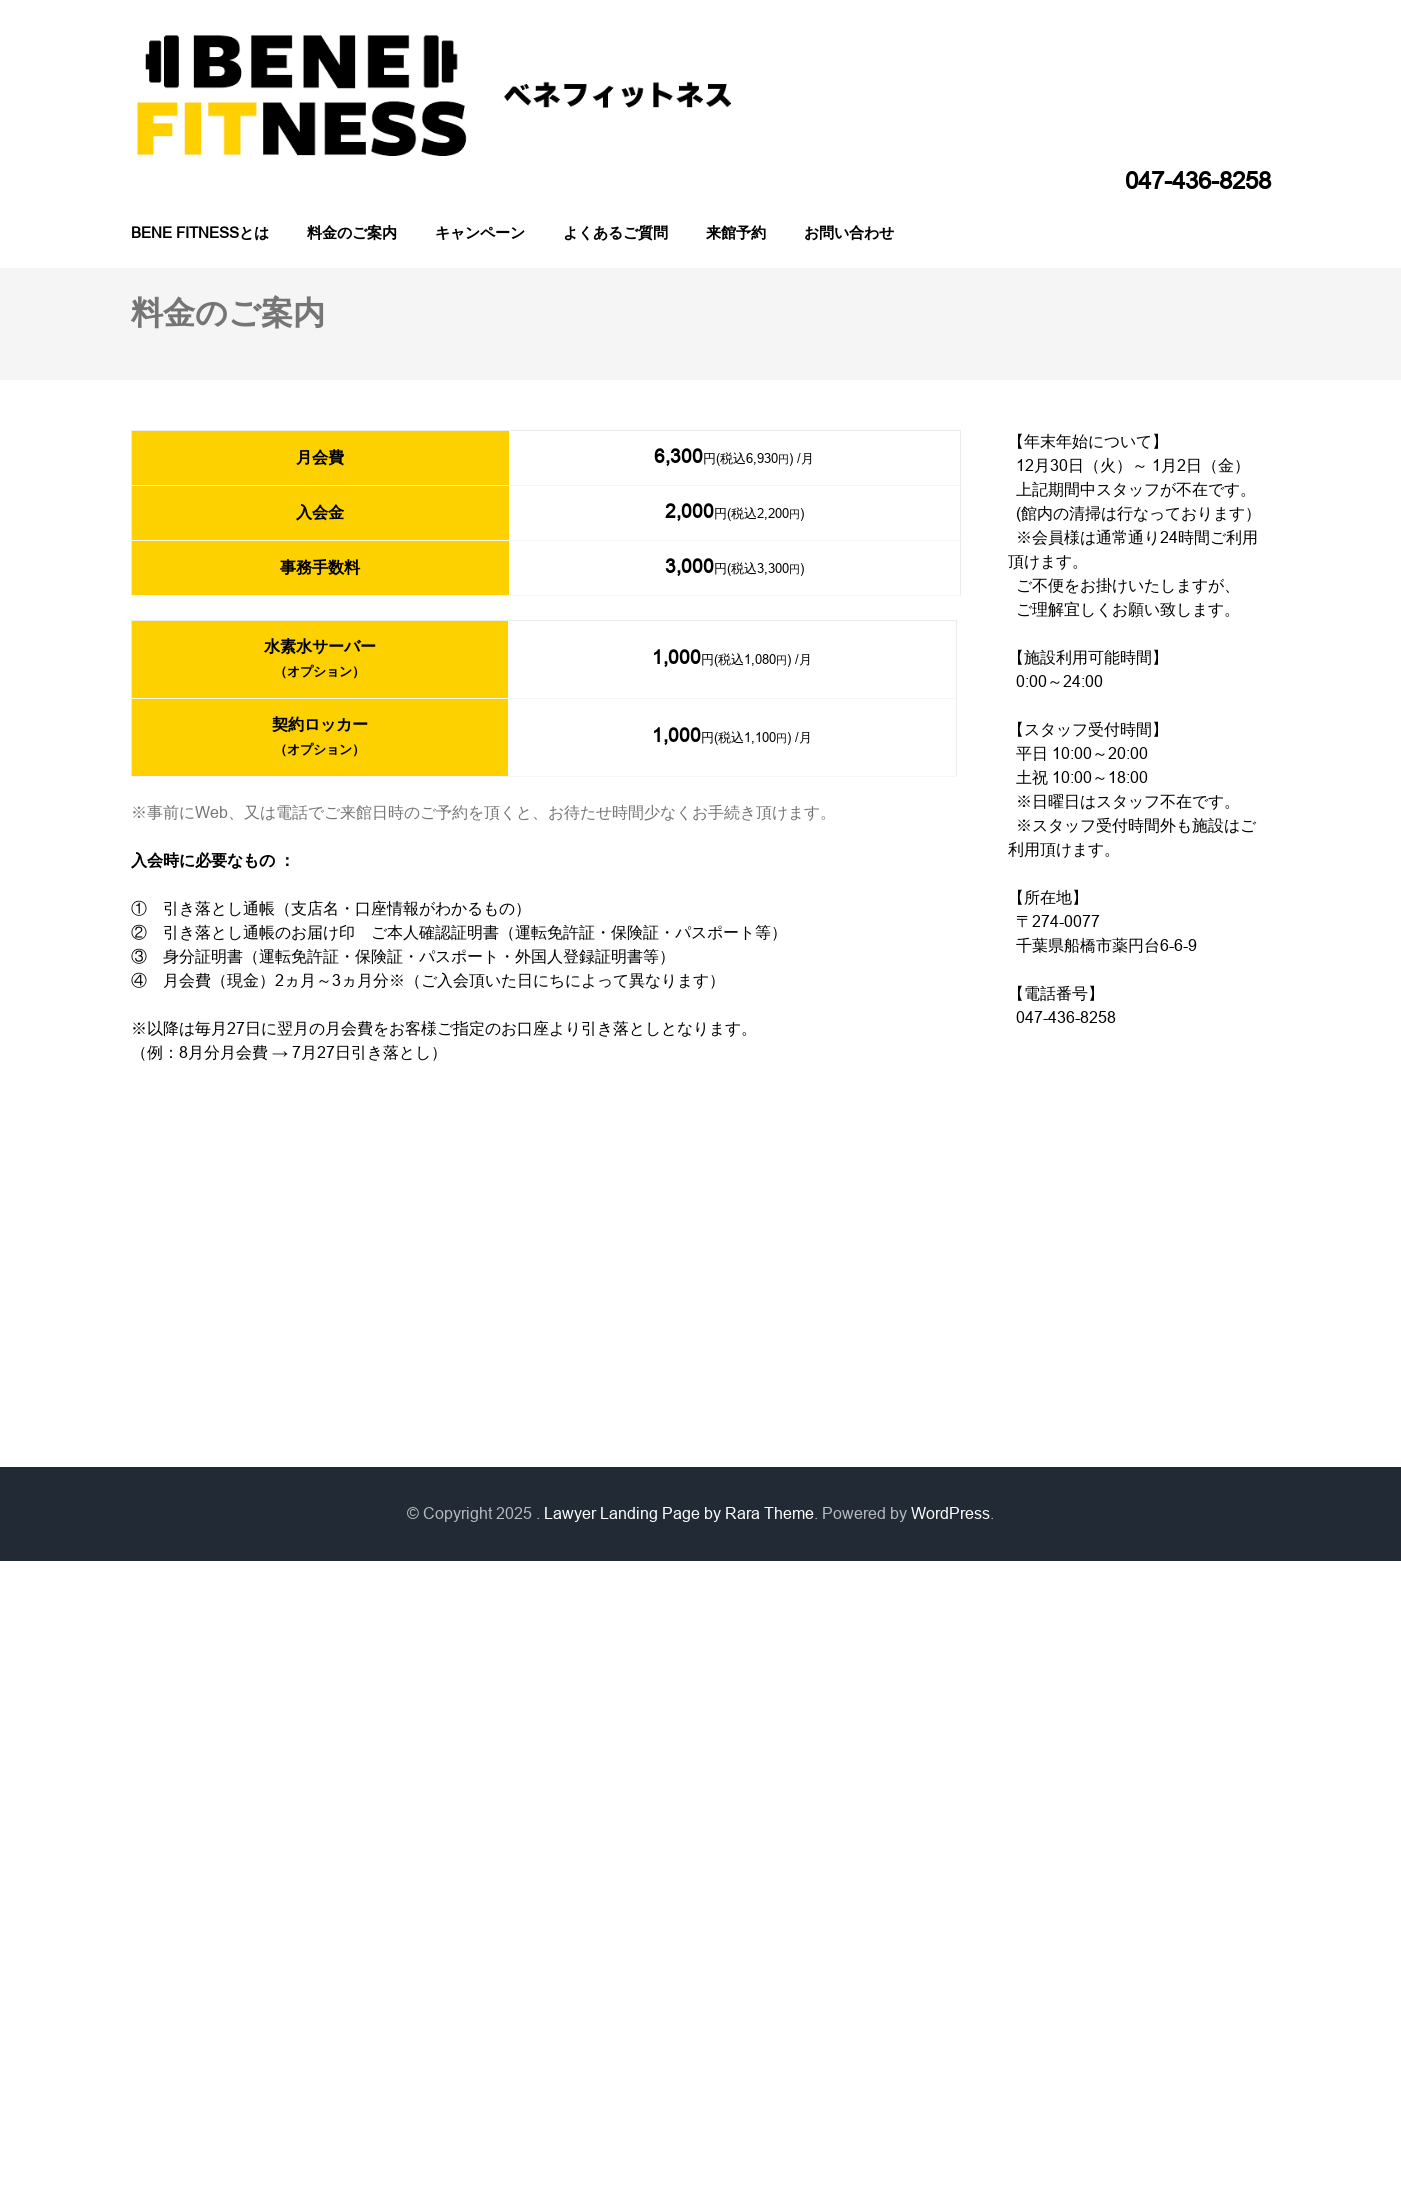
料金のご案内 (352, 232)
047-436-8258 (1198, 181)
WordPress (950, 1513)
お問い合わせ (849, 232)
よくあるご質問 (615, 232)
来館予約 (736, 232)
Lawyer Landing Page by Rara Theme (679, 1513)
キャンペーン (480, 232)
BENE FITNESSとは (200, 232)
